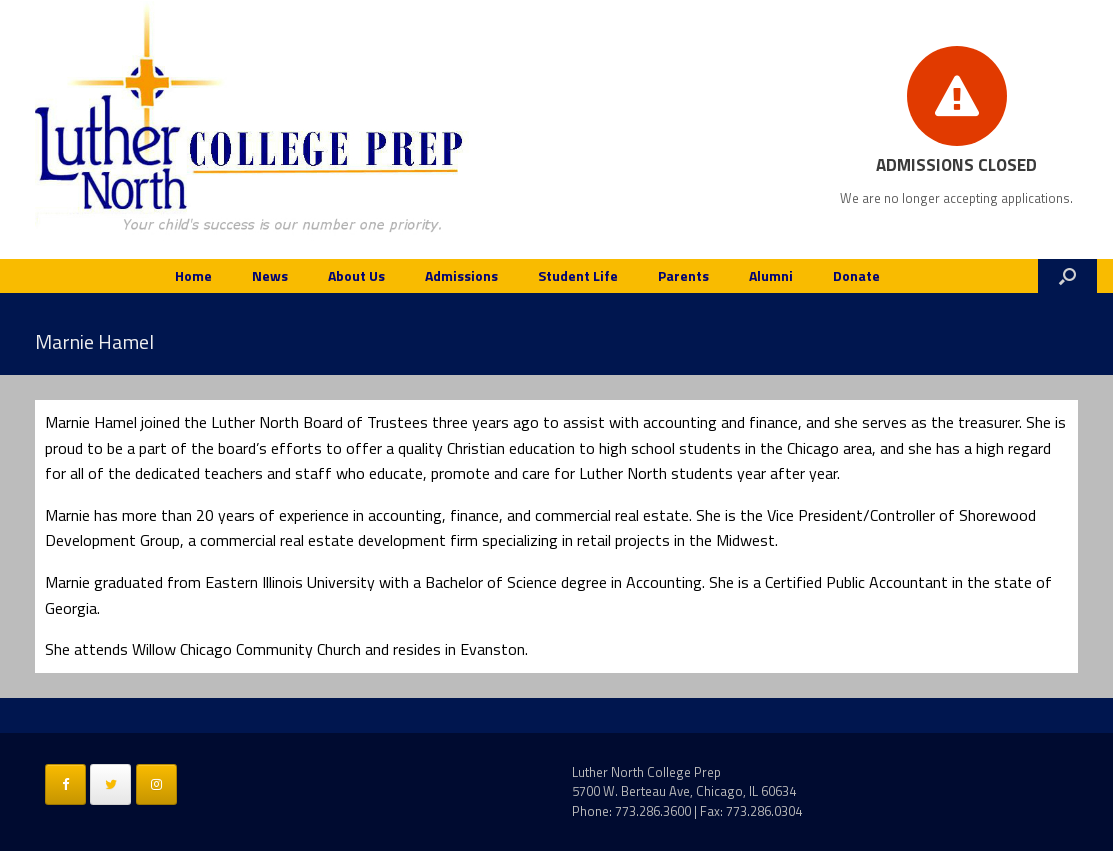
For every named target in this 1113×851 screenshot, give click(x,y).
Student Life (578, 275)
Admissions (461, 275)
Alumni (771, 275)
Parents (683, 275)
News (270, 275)
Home (193, 275)
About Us (356, 275)
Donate (856, 275)
